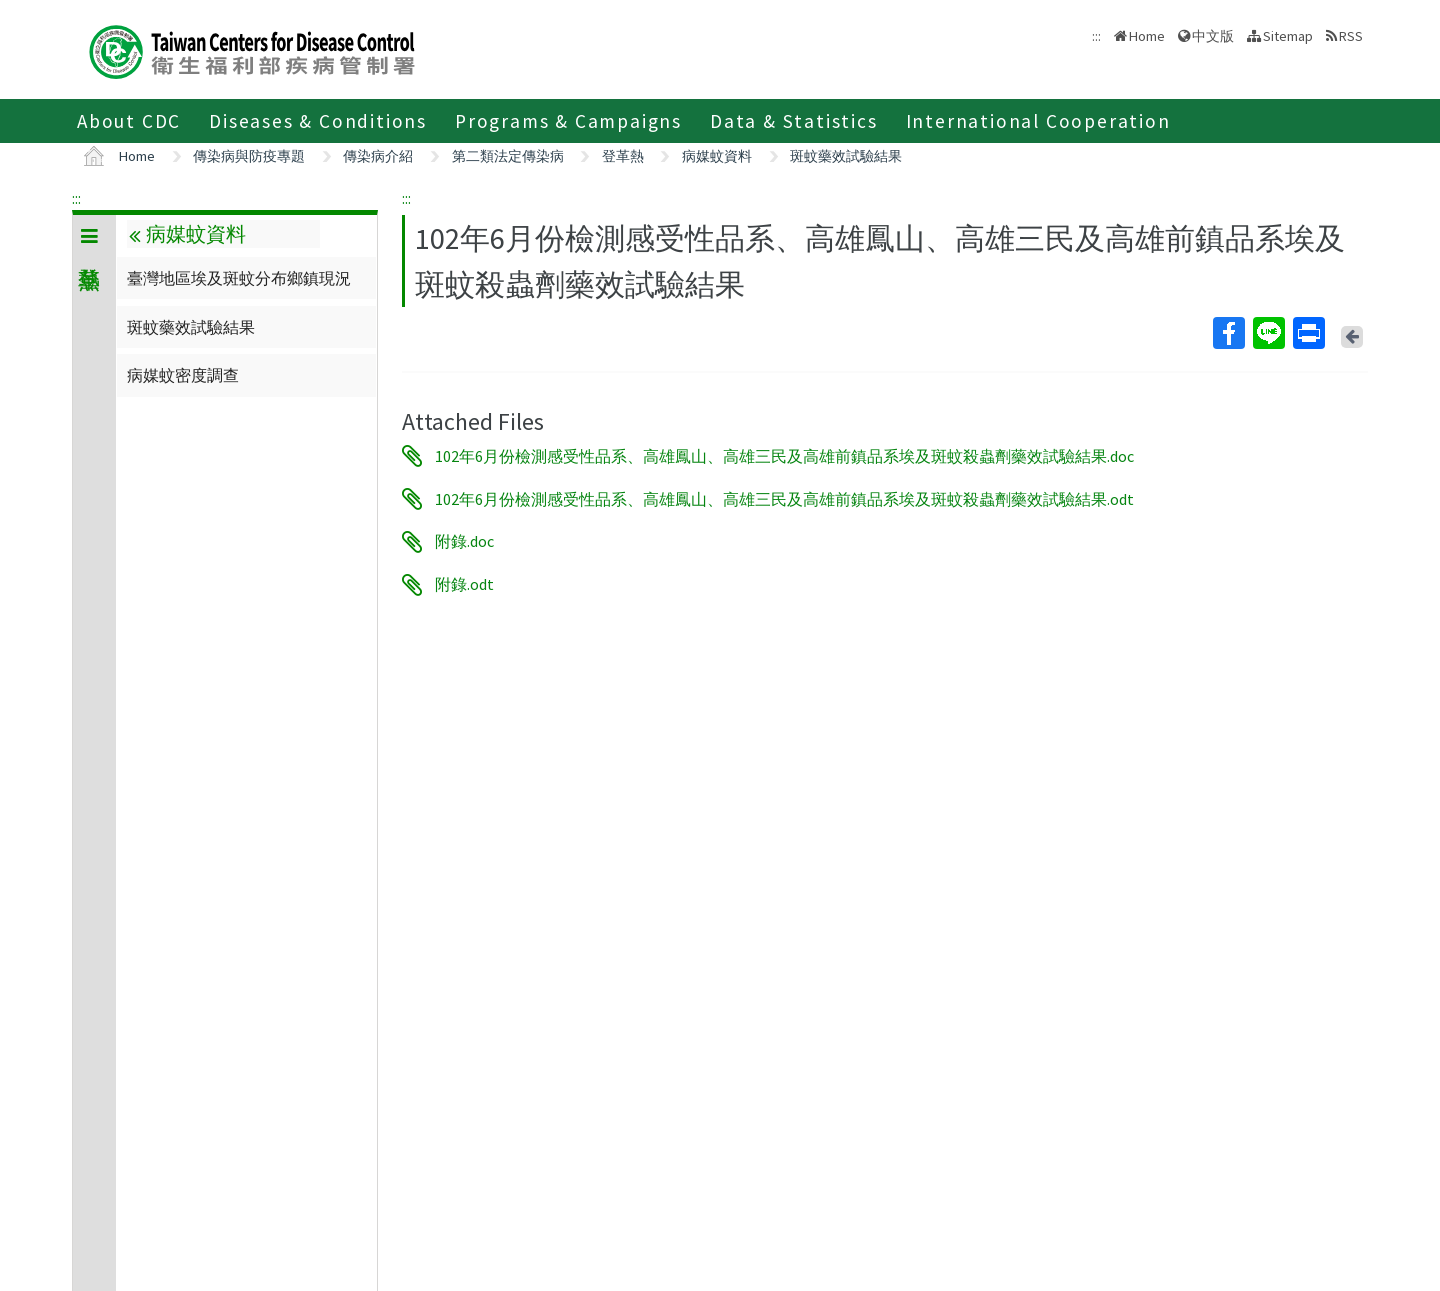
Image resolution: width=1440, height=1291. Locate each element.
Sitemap (1288, 36)
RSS (1351, 36)
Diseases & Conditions (318, 121)
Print (1308, 333)
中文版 (1213, 36)
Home (1147, 36)
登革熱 (623, 156)
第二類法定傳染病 (508, 156)
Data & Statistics (794, 121)
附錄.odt (464, 585)
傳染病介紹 (378, 156)
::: (76, 198)
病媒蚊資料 (717, 156)
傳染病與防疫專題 (249, 156)
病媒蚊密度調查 (183, 375)
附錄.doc (464, 542)
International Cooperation (1038, 121)
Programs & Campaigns (568, 121)
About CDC (129, 121)
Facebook (1228, 333)
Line (1268, 333)
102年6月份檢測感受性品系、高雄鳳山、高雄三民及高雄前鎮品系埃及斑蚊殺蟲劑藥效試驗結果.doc (784, 456)
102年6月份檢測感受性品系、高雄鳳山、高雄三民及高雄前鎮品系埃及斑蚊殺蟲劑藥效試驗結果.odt (784, 499)
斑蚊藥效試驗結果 (846, 156)
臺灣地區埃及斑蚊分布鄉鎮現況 (239, 278)
